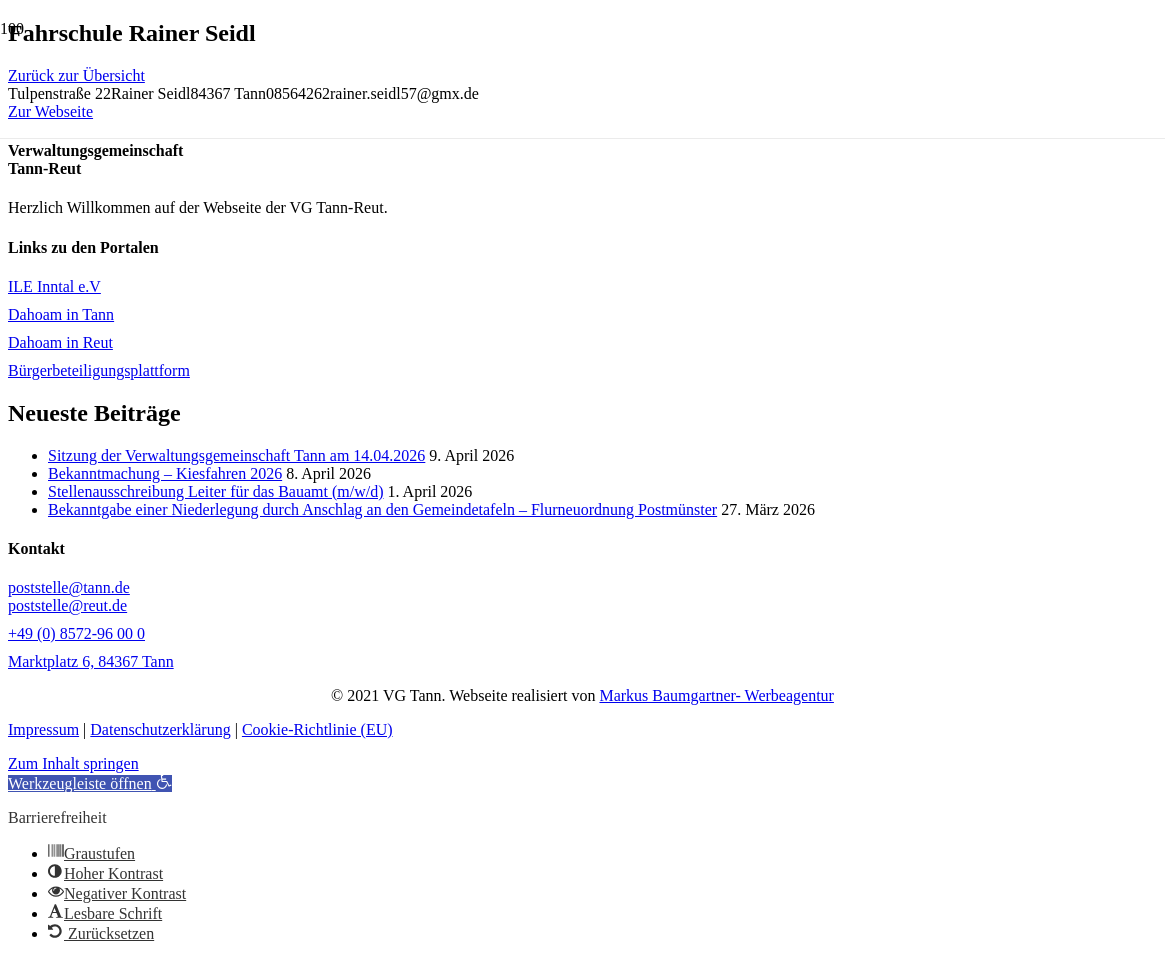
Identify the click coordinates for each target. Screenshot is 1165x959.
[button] (90, 783)
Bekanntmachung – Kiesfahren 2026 (165, 473)
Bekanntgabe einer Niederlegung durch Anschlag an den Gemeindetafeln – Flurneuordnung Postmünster (382, 509)
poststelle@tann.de (69, 587)
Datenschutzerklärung (160, 729)
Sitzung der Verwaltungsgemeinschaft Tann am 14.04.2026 (236, 455)
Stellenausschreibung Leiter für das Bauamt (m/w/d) (215, 491)
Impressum (43, 729)
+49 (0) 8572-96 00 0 (76, 633)
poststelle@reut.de (67, 605)
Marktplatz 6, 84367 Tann (91, 661)
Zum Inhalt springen (73, 763)
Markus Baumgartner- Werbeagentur (716, 695)
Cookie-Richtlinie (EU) (317, 729)
